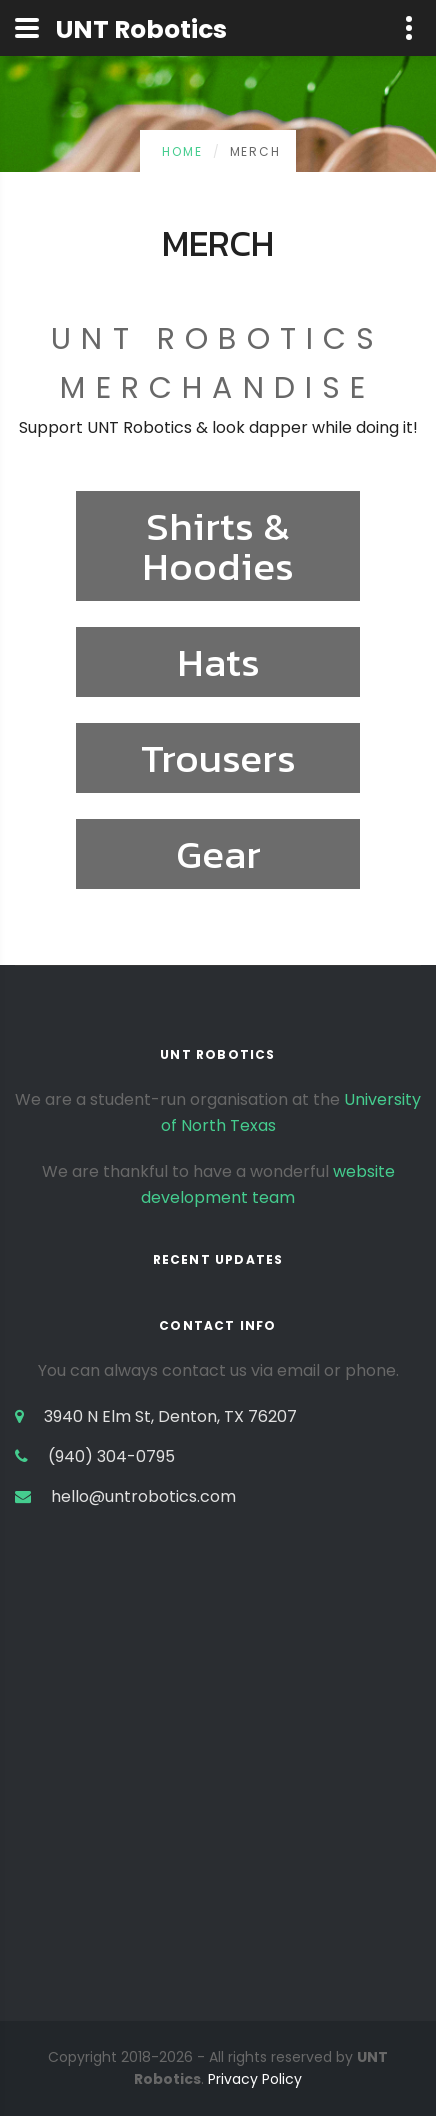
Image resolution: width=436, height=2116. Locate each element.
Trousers (218, 758)
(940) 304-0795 (111, 1456)
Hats (218, 662)
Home (182, 151)
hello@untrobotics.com (143, 1496)
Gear (218, 854)
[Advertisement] (218, 1803)
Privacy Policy (255, 2079)
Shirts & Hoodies (218, 546)
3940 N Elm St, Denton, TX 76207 (170, 1416)
